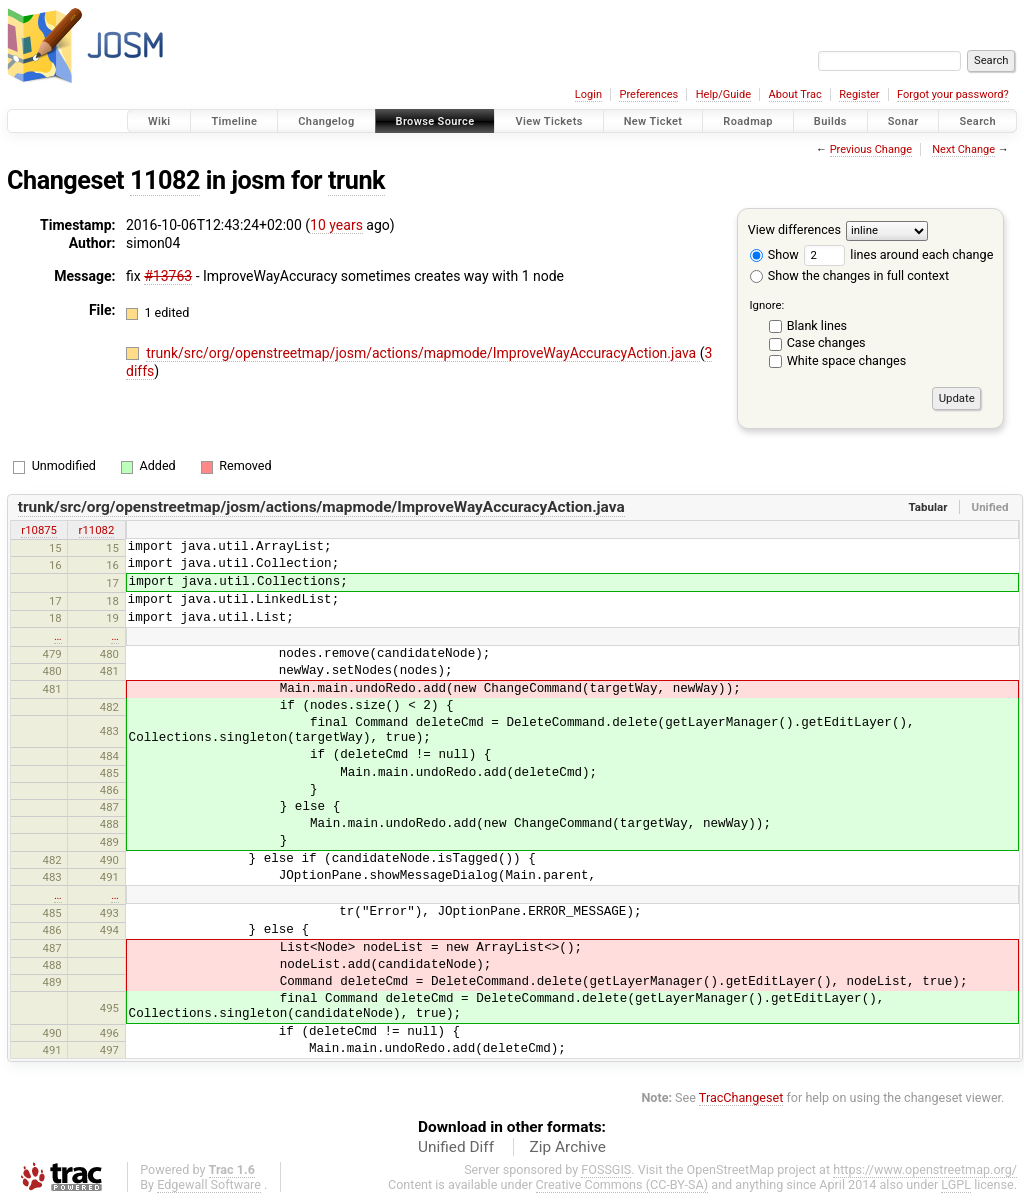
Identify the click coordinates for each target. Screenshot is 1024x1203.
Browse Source (435, 121)
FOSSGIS (606, 1169)
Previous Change (871, 149)
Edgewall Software (209, 1184)
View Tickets (548, 121)
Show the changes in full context (849, 275)
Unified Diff (456, 1147)
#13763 (168, 276)
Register (859, 94)
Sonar (903, 121)
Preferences (648, 94)
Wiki (159, 121)
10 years (336, 225)
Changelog (326, 121)
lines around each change (898, 254)
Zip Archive (568, 1147)
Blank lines (817, 325)
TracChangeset (741, 1097)
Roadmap (748, 121)
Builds (830, 121)
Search (977, 121)
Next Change (963, 149)
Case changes (826, 342)
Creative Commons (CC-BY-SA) (622, 1184)
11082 (165, 180)
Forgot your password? (953, 94)
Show (774, 254)
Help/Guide (723, 94)
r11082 (97, 530)
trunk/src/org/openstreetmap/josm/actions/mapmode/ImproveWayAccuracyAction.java (423, 353)
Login (588, 94)
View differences (794, 229)
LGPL (956, 1184)
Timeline (234, 121)
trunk (356, 180)
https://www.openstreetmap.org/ (925, 1169)
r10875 (39, 530)
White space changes (847, 360)
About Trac (795, 94)
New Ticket (653, 121)
